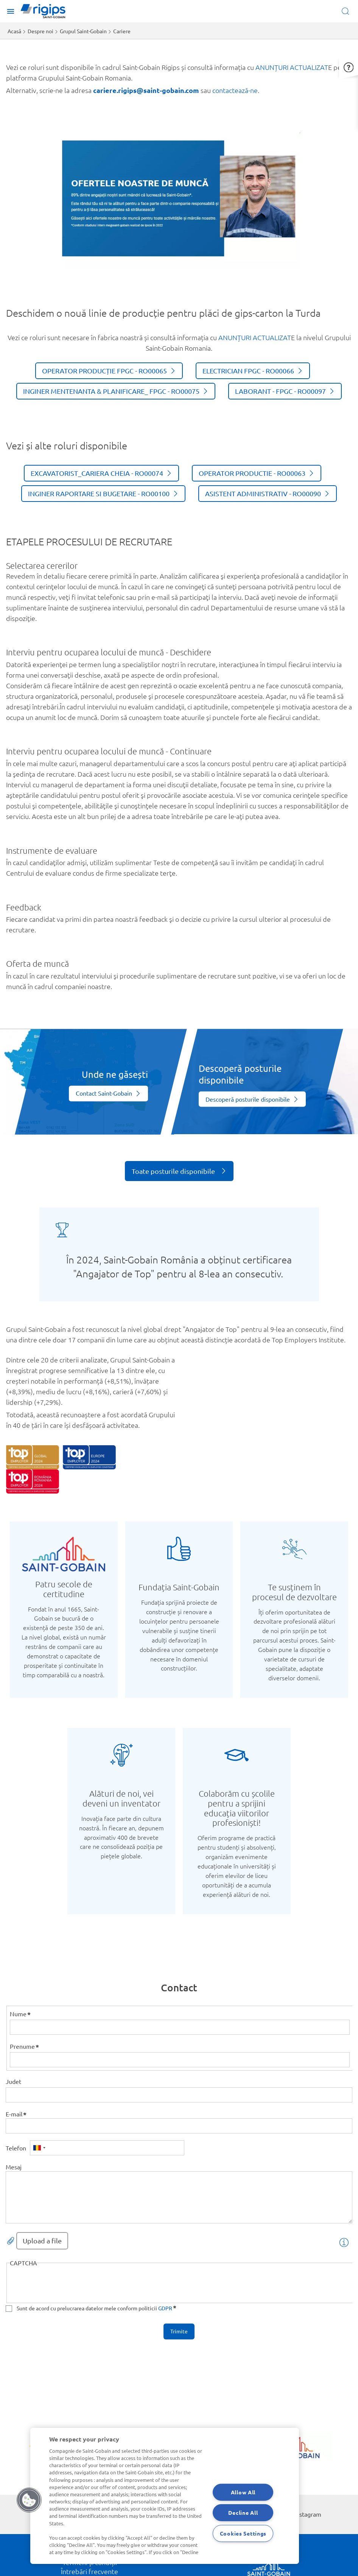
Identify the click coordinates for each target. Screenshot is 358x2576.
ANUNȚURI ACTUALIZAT (291, 67)
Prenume (22, 2046)
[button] (348, 59)
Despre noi (40, 31)
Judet (13, 2081)
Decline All (243, 2512)
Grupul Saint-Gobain (83, 31)
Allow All (243, 2492)
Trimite (179, 2331)
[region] (164, 2496)
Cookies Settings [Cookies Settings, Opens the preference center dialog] (243, 2533)
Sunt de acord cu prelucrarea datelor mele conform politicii (94, 2308)
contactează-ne (235, 90)
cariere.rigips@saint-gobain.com (146, 90)
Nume (18, 2013)
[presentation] (67, 2285)
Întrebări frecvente (89, 2571)
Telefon (16, 2148)
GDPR (165, 2308)
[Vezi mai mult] (108, 1094)
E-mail (14, 2114)
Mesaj (14, 2166)
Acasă (14, 31)
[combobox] (39, 2148)
